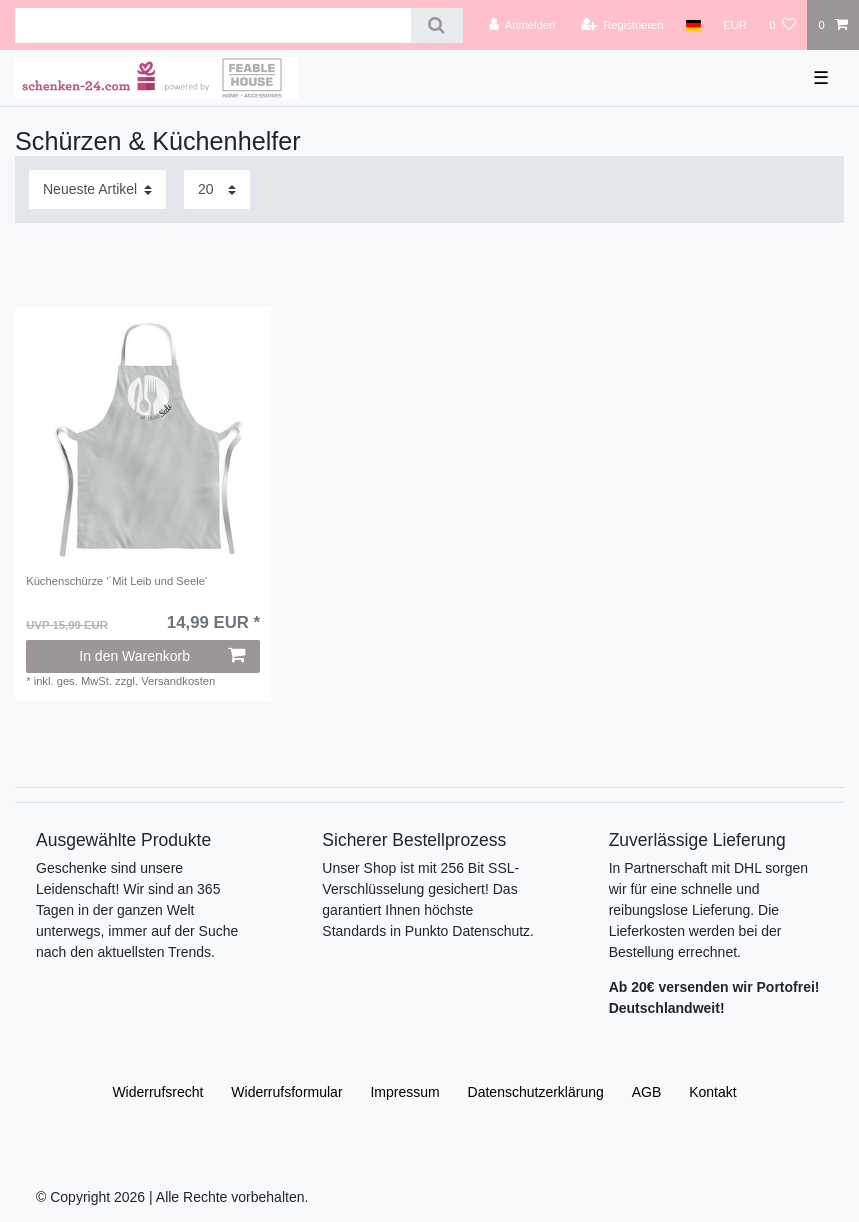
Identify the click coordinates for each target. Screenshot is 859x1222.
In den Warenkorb (162, 656)
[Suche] (436, 25)
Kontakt (712, 1092)
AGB (647, 1092)
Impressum (404, 1092)
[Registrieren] (621, 25)
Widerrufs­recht (157, 1092)
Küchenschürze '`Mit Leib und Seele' (116, 581)
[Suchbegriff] (213, 25)
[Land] (693, 25)
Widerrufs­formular (286, 1092)
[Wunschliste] (782, 25)
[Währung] (735, 25)
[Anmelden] (522, 25)
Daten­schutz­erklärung (536, 1092)
